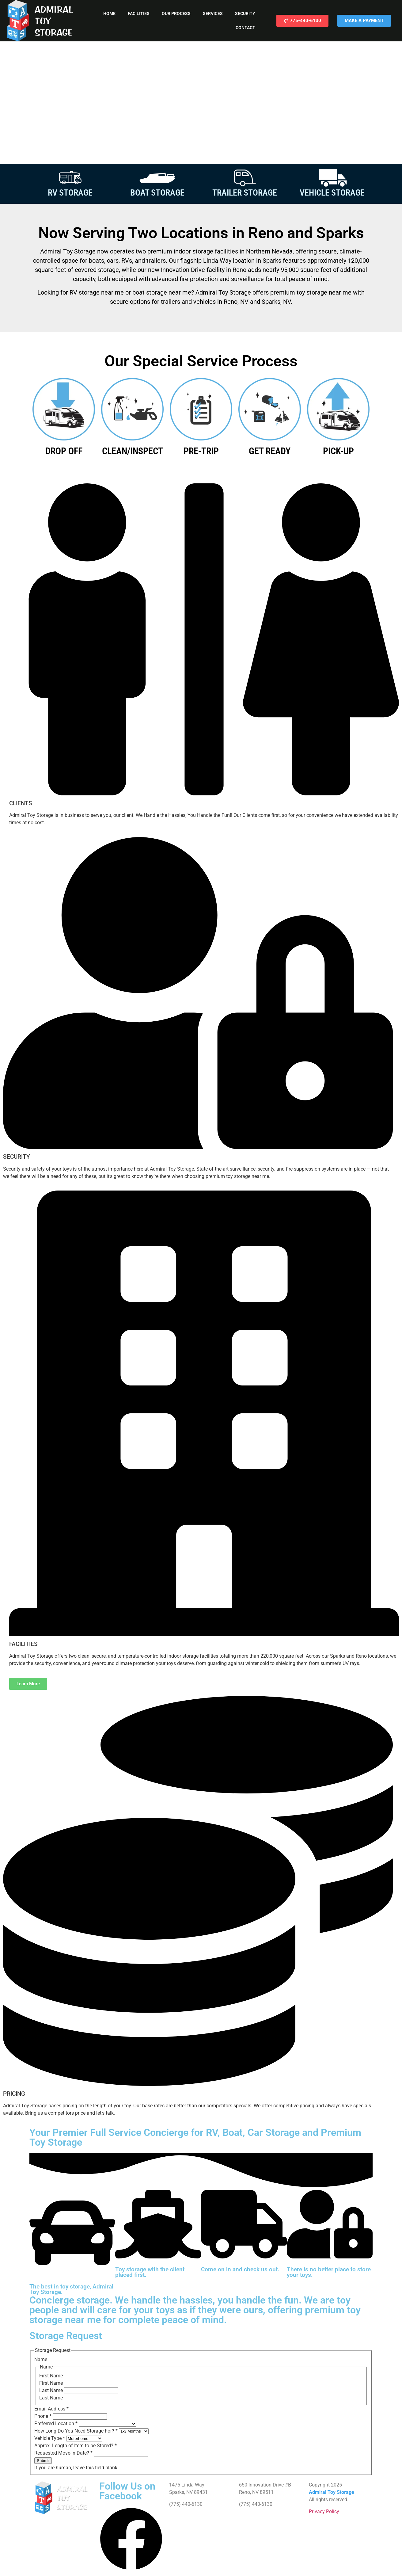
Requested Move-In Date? (64, 2453)
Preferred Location (56, 2423)
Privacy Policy (324, 2511)
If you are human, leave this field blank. (77, 2468)
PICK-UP (338, 451)
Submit (43, 2460)
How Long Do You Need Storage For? (76, 2431)
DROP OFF (63, 451)
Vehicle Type (50, 2438)
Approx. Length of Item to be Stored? (76, 2445)
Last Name (51, 2390)
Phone (43, 2416)
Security (245, 13)
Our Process (176, 13)
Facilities (139, 13)
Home (109, 13)
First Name (51, 2376)
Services (213, 13)
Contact (245, 27)
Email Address (52, 2409)
